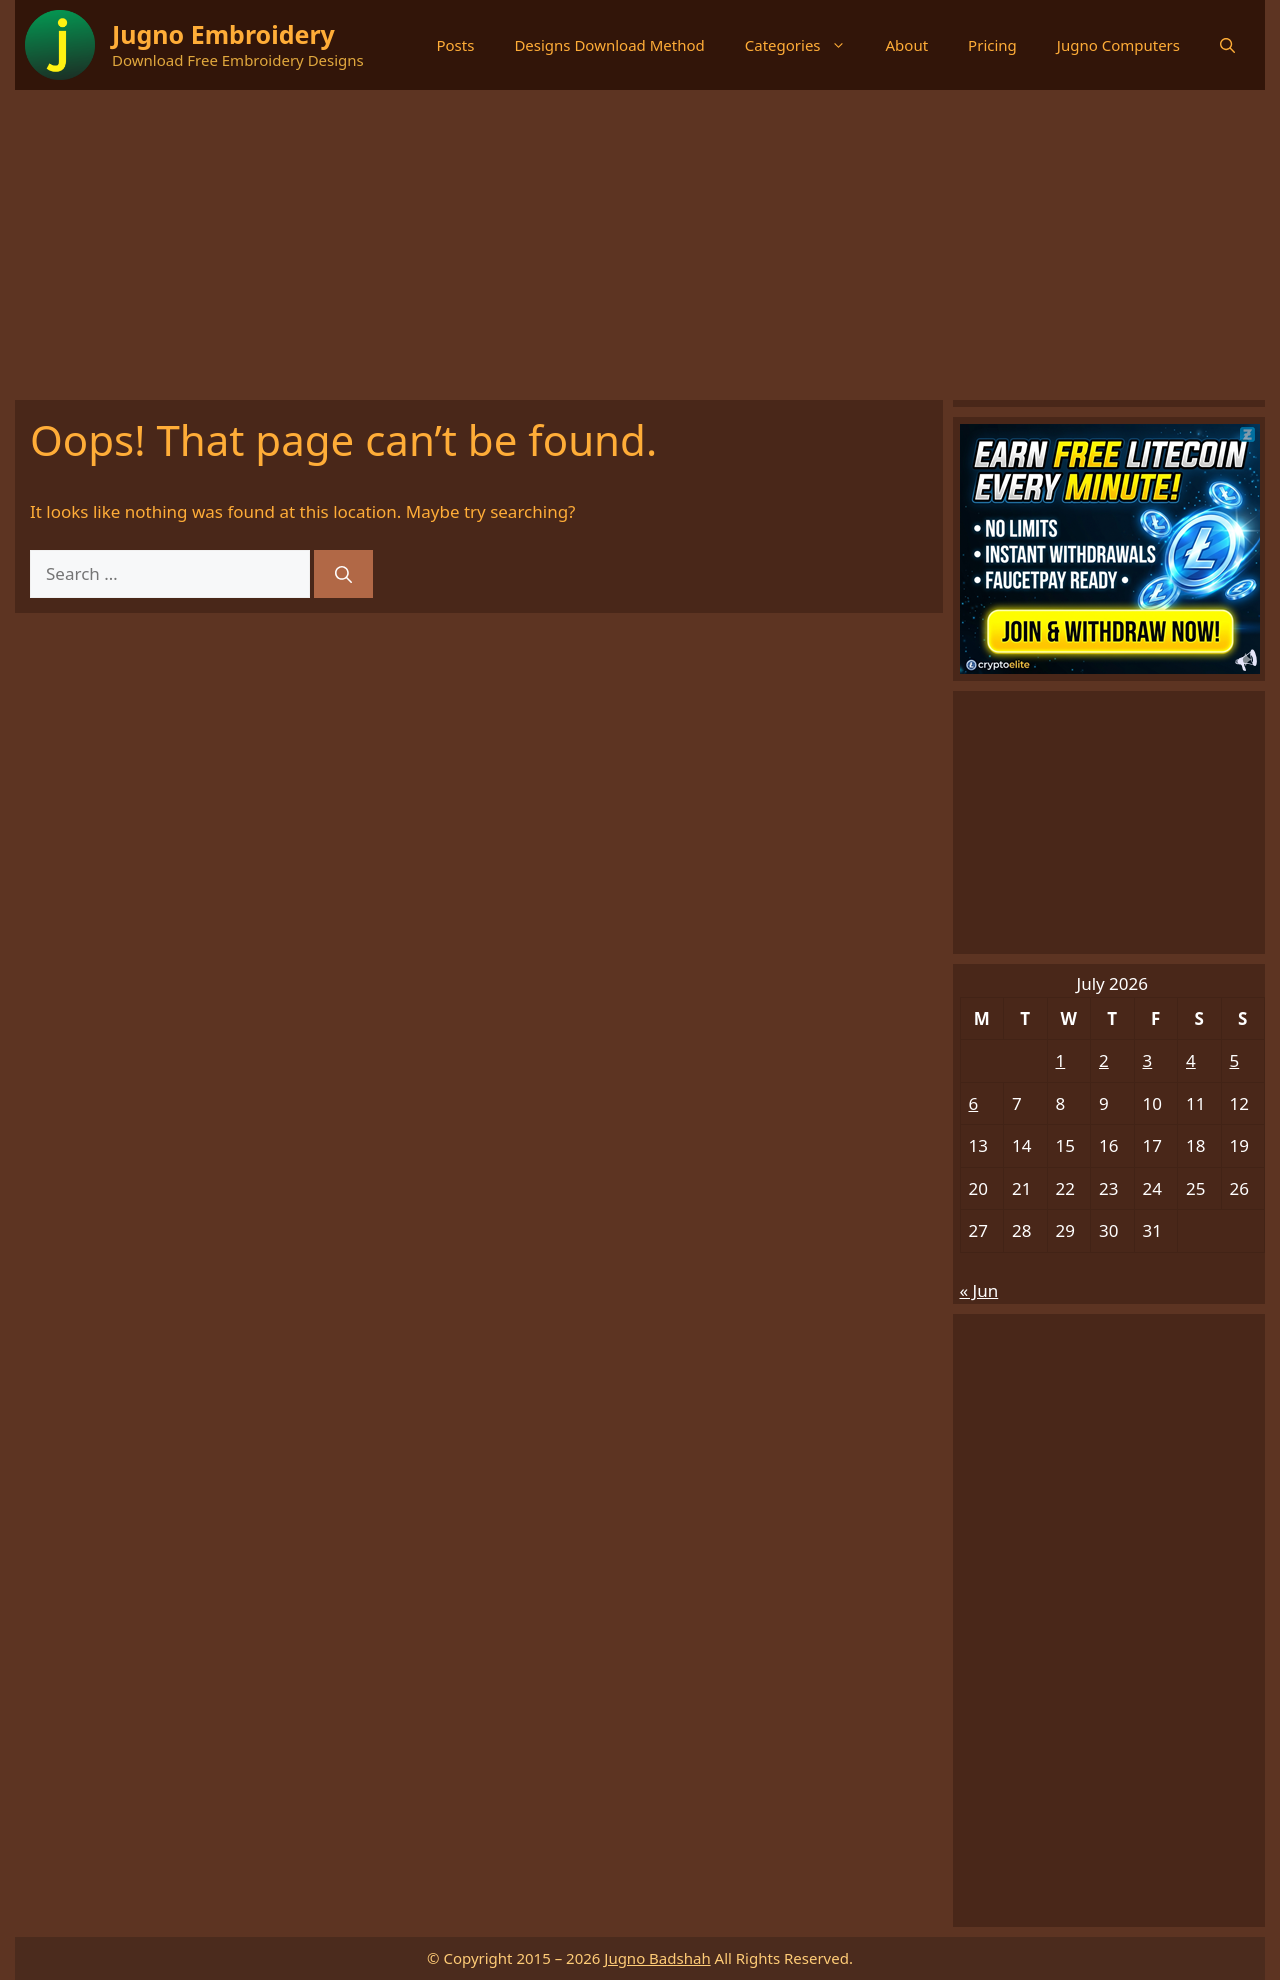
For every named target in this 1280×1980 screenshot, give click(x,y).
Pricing (992, 45)
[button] (1227, 45)
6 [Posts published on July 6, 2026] (974, 1103)
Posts (455, 45)
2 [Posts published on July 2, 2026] (1104, 1060)
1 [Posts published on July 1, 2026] (1061, 1060)
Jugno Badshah (657, 1958)
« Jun (979, 1290)
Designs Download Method (609, 45)
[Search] (343, 574)
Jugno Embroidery (223, 34)
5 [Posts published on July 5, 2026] (1235, 1060)
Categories (805, 45)
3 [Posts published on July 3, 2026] (1148, 1060)
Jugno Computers (1118, 45)
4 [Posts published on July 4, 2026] (1191, 1060)
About (907, 45)
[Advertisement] (640, 240)
